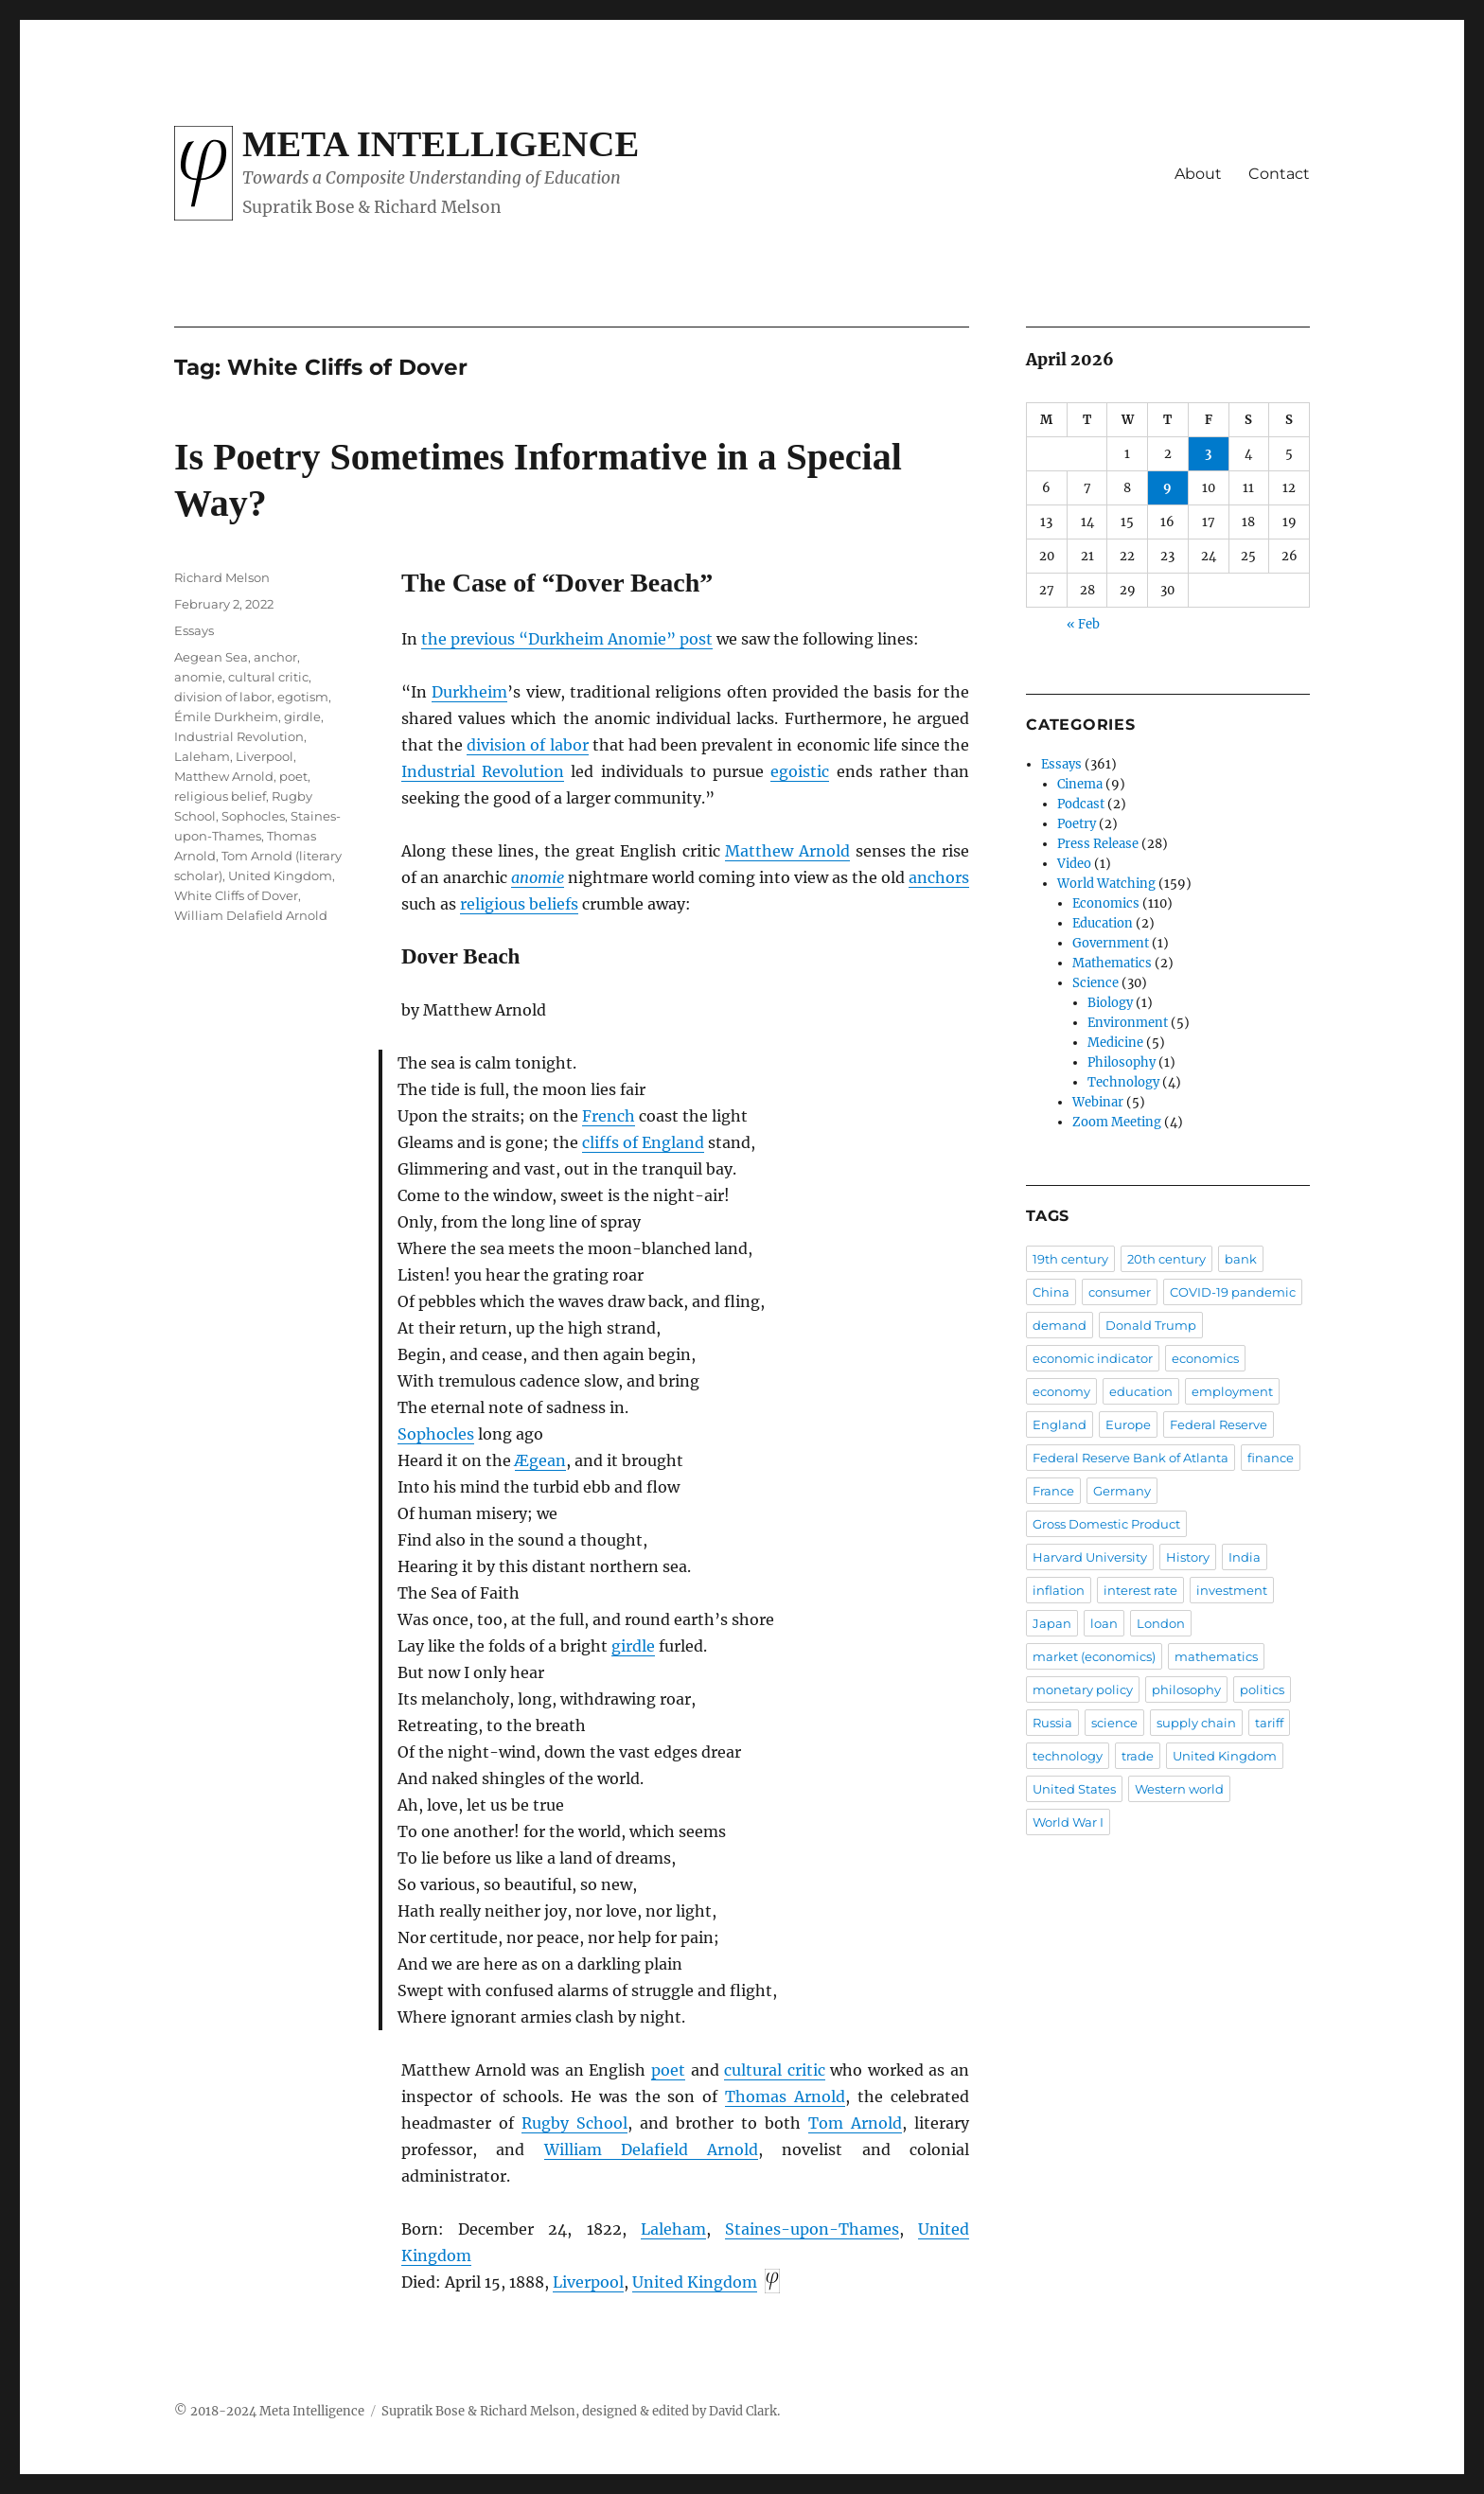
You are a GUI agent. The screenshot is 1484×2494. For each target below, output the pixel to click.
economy (1061, 1391)
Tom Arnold (855, 2123)
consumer (1119, 1292)
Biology (1110, 1003)
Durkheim (469, 691)
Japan (1052, 1623)
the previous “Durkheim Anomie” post (567, 638)
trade (1138, 1755)
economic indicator (1093, 1358)
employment (1232, 1391)
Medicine (1115, 1043)
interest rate (1140, 1590)
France (1053, 1490)
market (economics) (1094, 1656)
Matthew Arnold (787, 850)
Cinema (1080, 784)
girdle (633, 1645)
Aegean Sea (211, 656)
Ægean (540, 1460)
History (1188, 1557)
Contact (1279, 174)
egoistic (799, 771)
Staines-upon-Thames (812, 2229)
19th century (1070, 1258)
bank (1241, 1258)
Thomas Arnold (785, 2096)
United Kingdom (694, 2282)
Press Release (1098, 844)
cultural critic (774, 2070)
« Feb (1083, 624)
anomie (537, 877)
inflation (1059, 1590)
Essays (194, 630)
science (1114, 1722)
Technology (1123, 1082)
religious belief (220, 796)
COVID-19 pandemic (1233, 1292)
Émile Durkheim (226, 716)
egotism (302, 696)
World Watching (1106, 884)
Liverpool (588, 2282)
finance (1270, 1457)
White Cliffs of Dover (236, 895)
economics (1205, 1358)
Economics (1106, 903)
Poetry (1076, 824)
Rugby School (574, 2123)
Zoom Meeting (1116, 1122)
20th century (1166, 1258)
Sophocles (436, 1433)
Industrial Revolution (482, 771)
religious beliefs (519, 903)
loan (1104, 1623)
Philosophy (1121, 1062)
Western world (1179, 1788)
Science (1095, 983)
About (1198, 174)
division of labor (527, 744)
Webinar (1097, 1102)
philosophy (1186, 1689)
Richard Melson (222, 577)
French (608, 1115)
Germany (1122, 1490)
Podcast (1080, 804)
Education (1102, 923)
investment (1231, 1590)
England (1059, 1424)
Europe (1128, 1424)
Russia (1052, 1722)
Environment (1127, 1023)
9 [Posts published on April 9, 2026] (1167, 488)
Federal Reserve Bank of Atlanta (1130, 1457)
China (1051, 1292)
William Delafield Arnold (651, 2149)
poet (668, 2070)
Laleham (673, 2229)
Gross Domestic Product (1106, 1523)
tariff (1269, 1722)
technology (1068, 1755)
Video (1074, 864)
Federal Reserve (1218, 1424)
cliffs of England (643, 1142)
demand (1059, 1325)
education (1141, 1391)
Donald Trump (1150, 1325)
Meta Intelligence (440, 144)
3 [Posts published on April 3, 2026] (1208, 454)
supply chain (1196, 1722)
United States (1074, 1788)
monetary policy (1083, 1689)
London (1161, 1623)
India (1244, 1557)
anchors (939, 877)
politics (1262, 1689)
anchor (275, 656)
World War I (1068, 1822)
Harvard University (1090, 1557)
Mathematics (1112, 963)
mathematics (1216, 1656)
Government (1110, 943)
